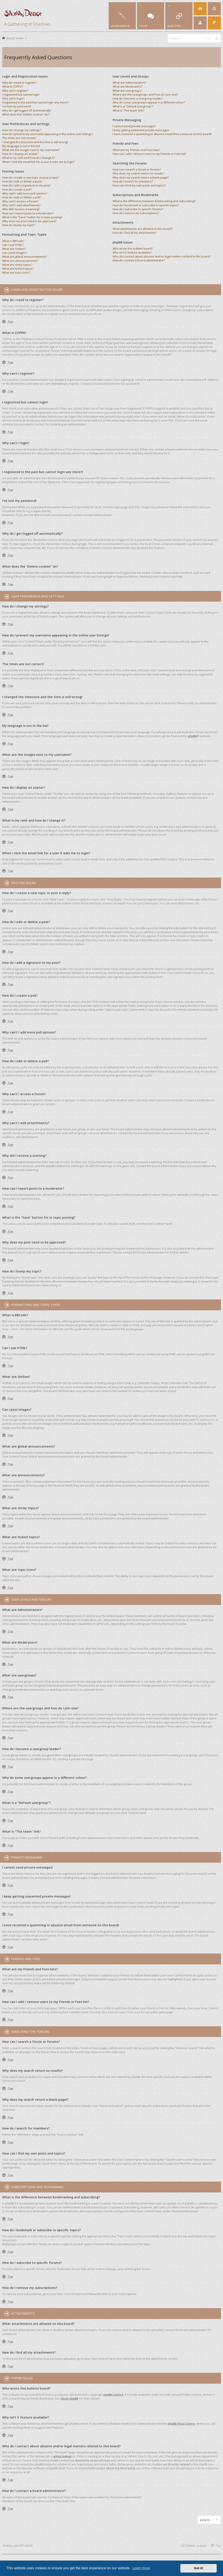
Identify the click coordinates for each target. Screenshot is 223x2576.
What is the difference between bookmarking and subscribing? (154, 201)
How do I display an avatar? (20, 154)
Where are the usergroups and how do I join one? (145, 94)
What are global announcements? (24, 257)
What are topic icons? (16, 272)
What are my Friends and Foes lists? (136, 150)
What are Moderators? (127, 86)
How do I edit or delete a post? (22, 181)
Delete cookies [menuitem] (196, 2545)
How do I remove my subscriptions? (136, 213)
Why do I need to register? (19, 83)
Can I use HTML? (13, 245)
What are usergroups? (127, 91)
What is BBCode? (13, 241)
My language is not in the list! (21, 146)
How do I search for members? (133, 181)
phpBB (192, 736)
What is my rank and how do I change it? (28, 158)
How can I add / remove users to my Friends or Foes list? (149, 154)
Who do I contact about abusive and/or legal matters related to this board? (162, 256)
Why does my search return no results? (138, 173)
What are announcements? (20, 261)
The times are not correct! (19, 138)
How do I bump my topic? (18, 225)
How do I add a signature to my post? (26, 185)
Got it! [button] (198, 2568)
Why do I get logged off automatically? (27, 110)
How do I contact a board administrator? (139, 260)
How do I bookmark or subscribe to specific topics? (146, 205)
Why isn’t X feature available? (132, 252)
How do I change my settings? (21, 130)
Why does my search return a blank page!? (141, 177)
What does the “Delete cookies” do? (25, 114)
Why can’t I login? (13, 98)
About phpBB (69, 2398)
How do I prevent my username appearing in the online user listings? (47, 134)
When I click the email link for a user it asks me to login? (38, 162)
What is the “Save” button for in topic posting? (32, 217)
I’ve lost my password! (16, 106)
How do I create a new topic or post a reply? (30, 177)
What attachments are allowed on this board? (143, 229)
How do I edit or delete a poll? (21, 197)
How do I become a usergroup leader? (138, 98)
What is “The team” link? (128, 110)
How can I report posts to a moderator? (28, 213)
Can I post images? (14, 253)
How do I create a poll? (17, 189)
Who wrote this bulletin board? (133, 248)
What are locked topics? (18, 269)
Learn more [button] (141, 2568)
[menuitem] (200, 8)
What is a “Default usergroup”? (133, 106)
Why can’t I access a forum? (20, 201)
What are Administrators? (129, 83)
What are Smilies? (14, 249)
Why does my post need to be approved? (29, 221)
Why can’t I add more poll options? (24, 193)
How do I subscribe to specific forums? (138, 209)
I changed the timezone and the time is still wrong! (35, 142)
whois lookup (62, 2456)
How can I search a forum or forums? (137, 169)
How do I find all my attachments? (135, 233)
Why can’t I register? (15, 91)
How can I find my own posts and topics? (139, 185)
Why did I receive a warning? (21, 209)
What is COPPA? (12, 86)
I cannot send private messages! (134, 126)
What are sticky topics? (17, 265)
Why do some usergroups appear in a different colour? (149, 102)
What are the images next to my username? (31, 150)
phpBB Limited (113, 2395)
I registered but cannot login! (21, 94)
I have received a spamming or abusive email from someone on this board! (162, 134)
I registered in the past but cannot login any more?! (35, 102)
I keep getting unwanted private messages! (141, 130)
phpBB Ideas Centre (181, 2423)
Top (218, 2545)
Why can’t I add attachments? (21, 205)
